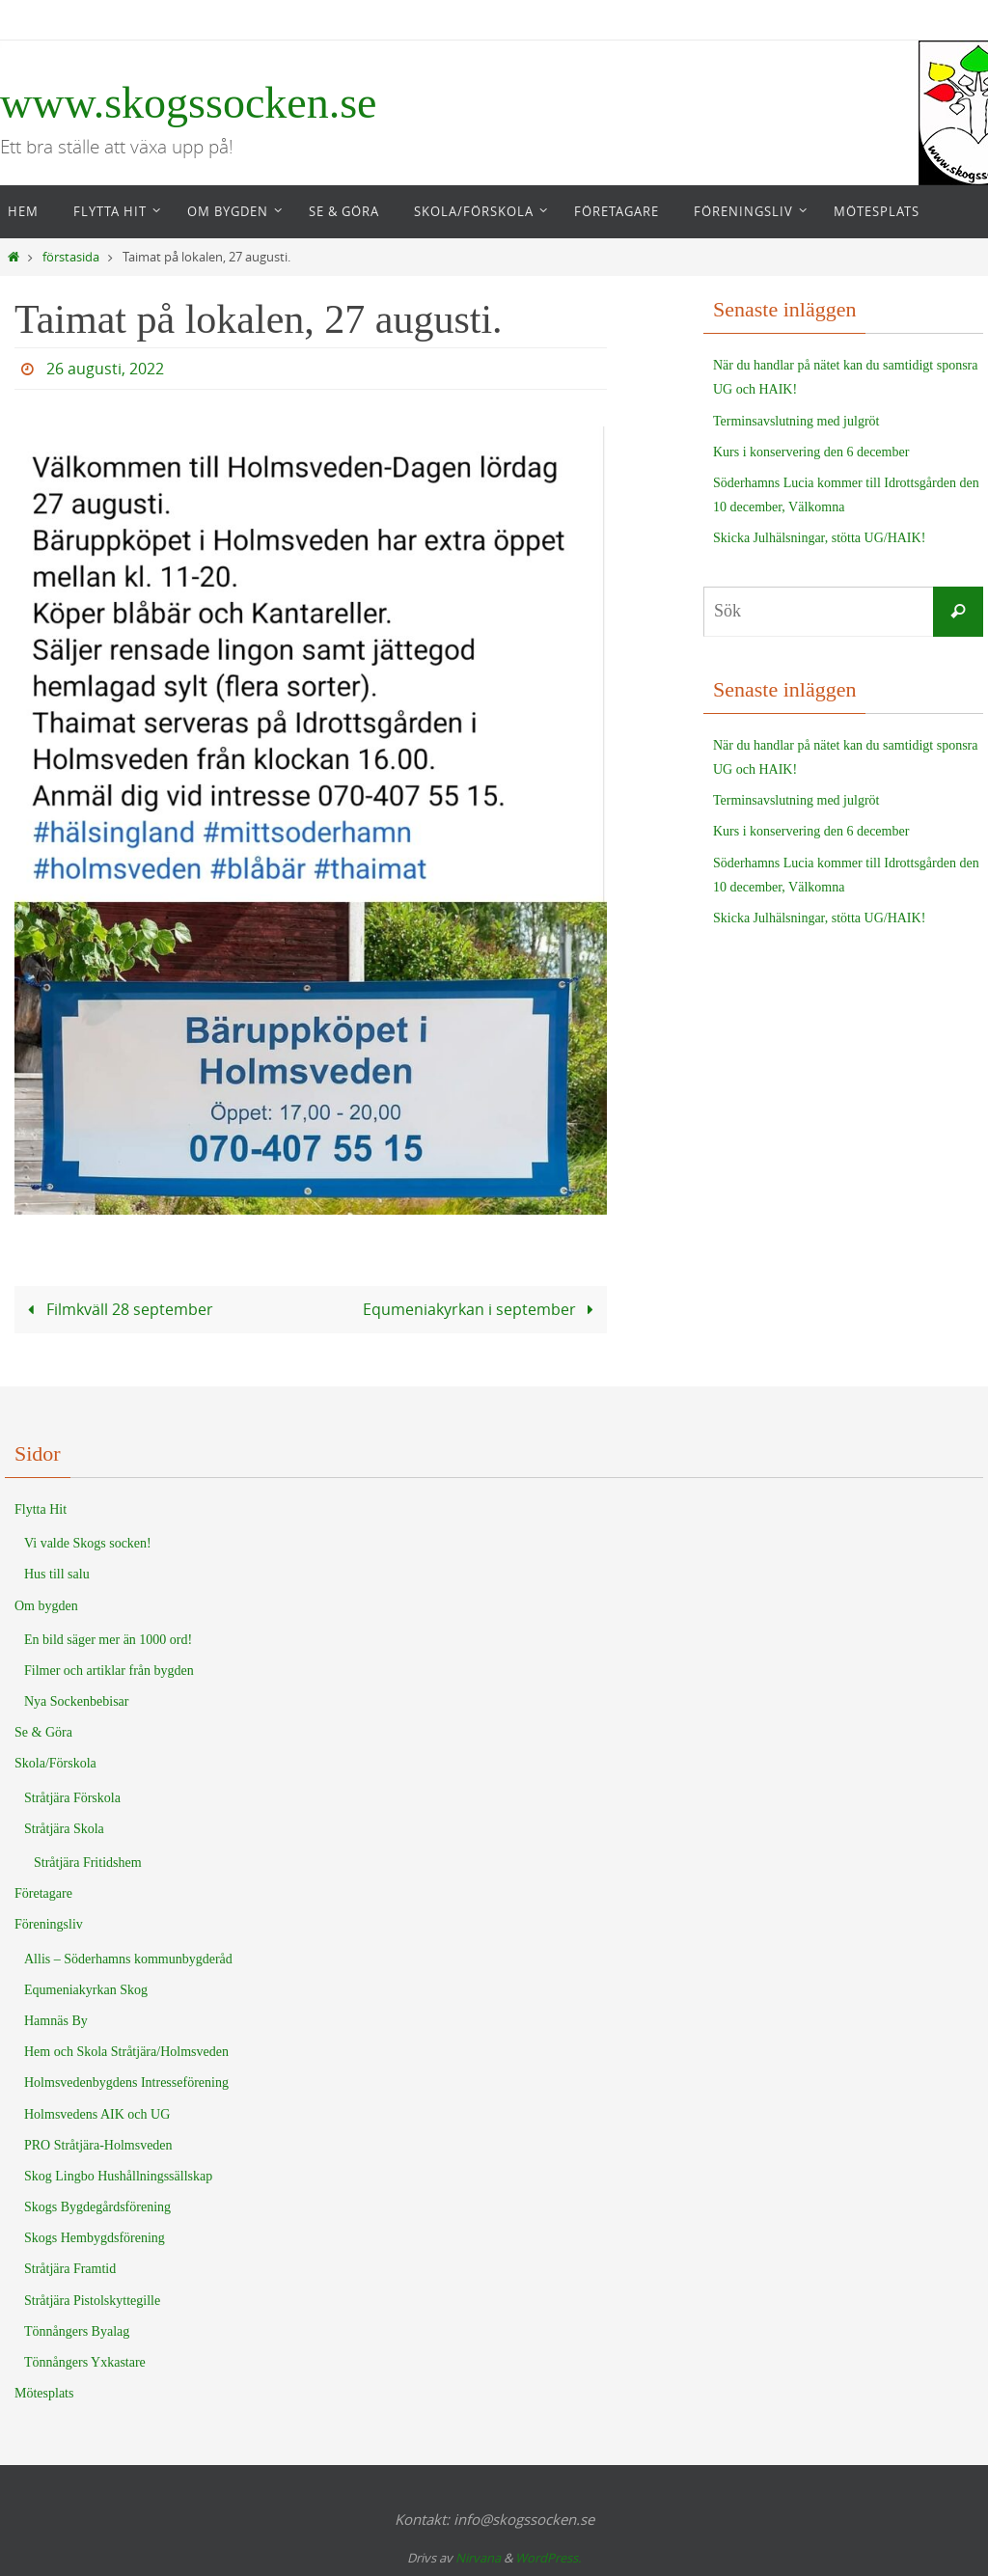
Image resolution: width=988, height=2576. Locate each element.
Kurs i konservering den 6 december (811, 452)
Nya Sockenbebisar (76, 1701)
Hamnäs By (56, 2021)
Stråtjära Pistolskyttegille (92, 2300)
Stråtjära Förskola (72, 1798)
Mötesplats (43, 2393)
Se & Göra (43, 1732)
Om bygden (46, 1606)
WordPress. (548, 2557)
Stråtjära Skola (64, 1829)
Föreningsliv (48, 1924)
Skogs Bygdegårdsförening (97, 2207)
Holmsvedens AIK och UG (97, 2114)
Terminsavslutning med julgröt (796, 421)
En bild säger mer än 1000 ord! (108, 1639)
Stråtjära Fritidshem (88, 1862)
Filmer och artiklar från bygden (109, 1670)
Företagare (43, 1893)
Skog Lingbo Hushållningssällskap (118, 2176)
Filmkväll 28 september (116, 1309)
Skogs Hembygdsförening (94, 2238)
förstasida (70, 257)
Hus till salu (57, 1574)
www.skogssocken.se (188, 102)
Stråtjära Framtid (70, 2268)
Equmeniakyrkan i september (482, 1309)
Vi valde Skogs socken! (87, 1543)
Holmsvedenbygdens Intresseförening (126, 2082)
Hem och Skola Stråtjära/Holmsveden (126, 2051)
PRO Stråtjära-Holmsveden (98, 2145)
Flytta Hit (40, 1509)
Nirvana (478, 2557)
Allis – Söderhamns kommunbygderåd (128, 1959)
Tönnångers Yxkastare (85, 2362)
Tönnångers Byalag (76, 2331)
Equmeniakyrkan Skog (86, 1990)
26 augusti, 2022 (105, 368)
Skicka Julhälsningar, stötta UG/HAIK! (819, 538)
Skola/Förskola (55, 1763)
